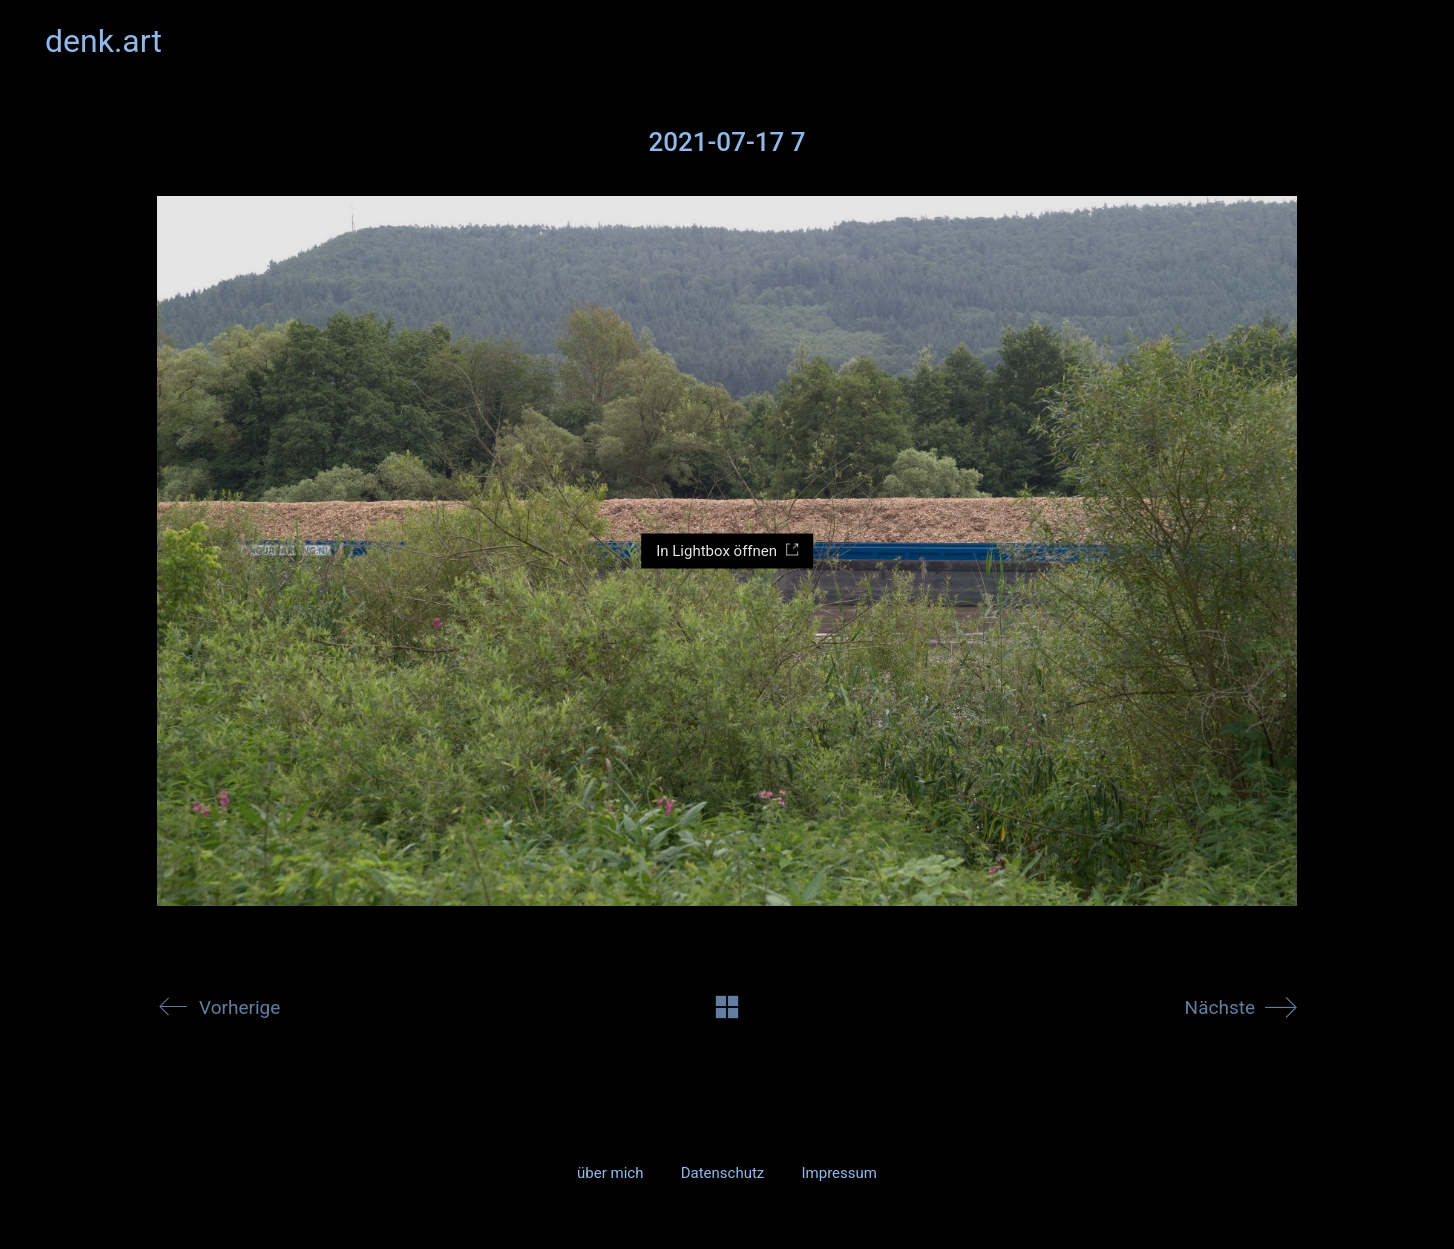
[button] (1397, 41)
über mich (610, 1173)
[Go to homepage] (103, 41)
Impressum (838, 1173)
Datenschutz (723, 1173)
